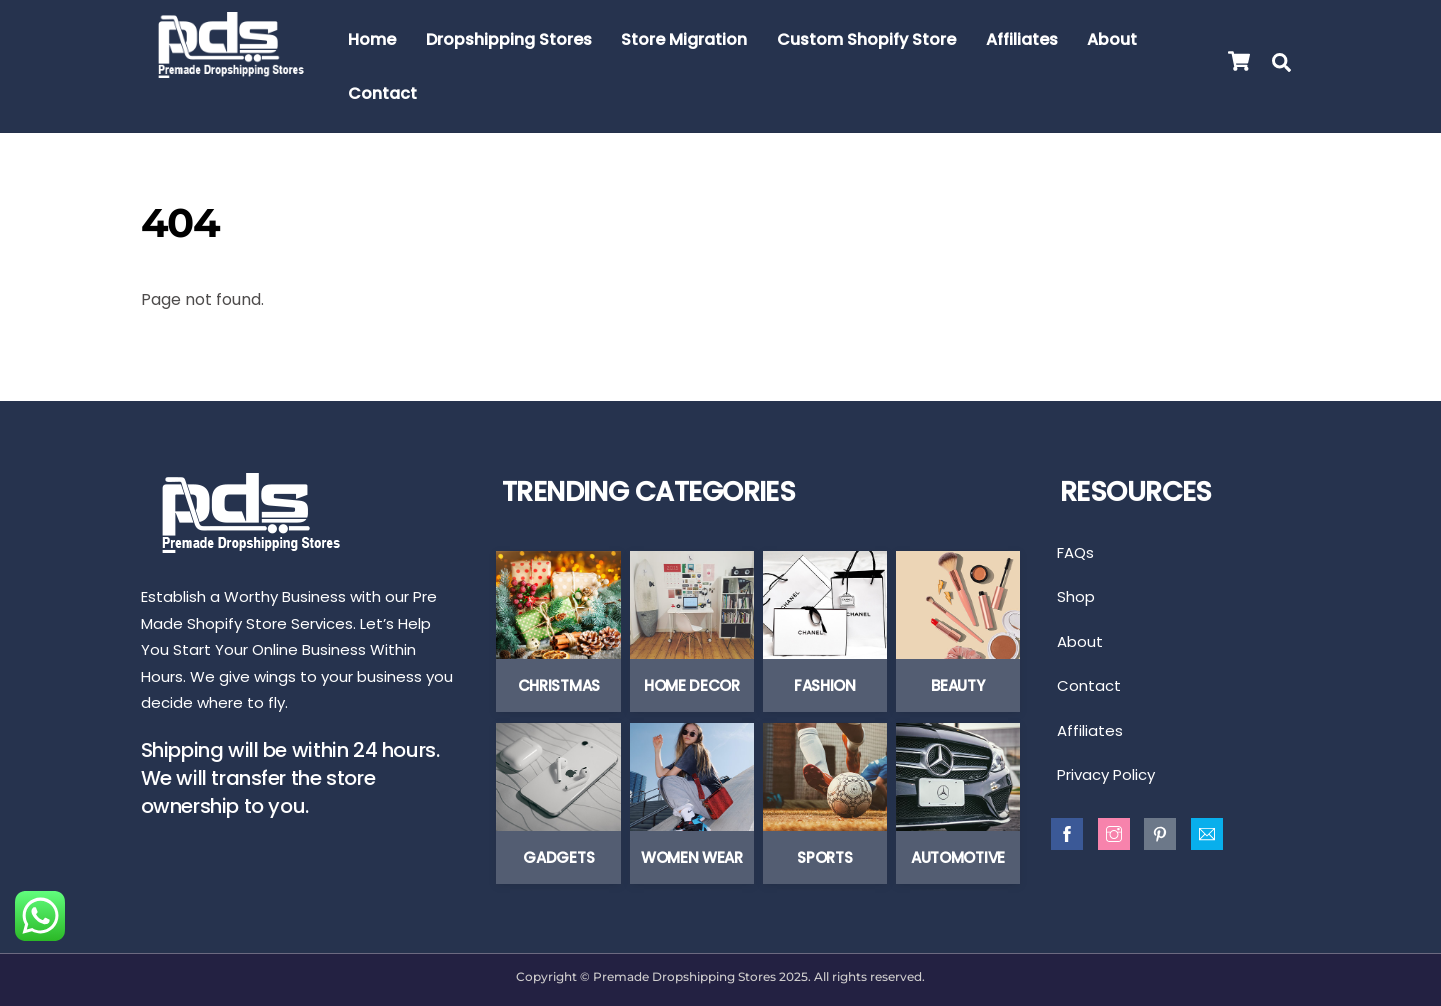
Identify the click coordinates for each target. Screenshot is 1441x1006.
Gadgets (558, 857)
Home (372, 39)
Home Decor (692, 685)
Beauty (957, 685)
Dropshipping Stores (509, 39)
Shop (1076, 596)
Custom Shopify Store (866, 39)
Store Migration (684, 39)
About (1112, 39)
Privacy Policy (1106, 774)
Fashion (825, 685)
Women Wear (692, 857)
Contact (382, 93)
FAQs (1075, 552)
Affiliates (1022, 39)
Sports (824, 857)
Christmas (559, 685)
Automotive (958, 857)
